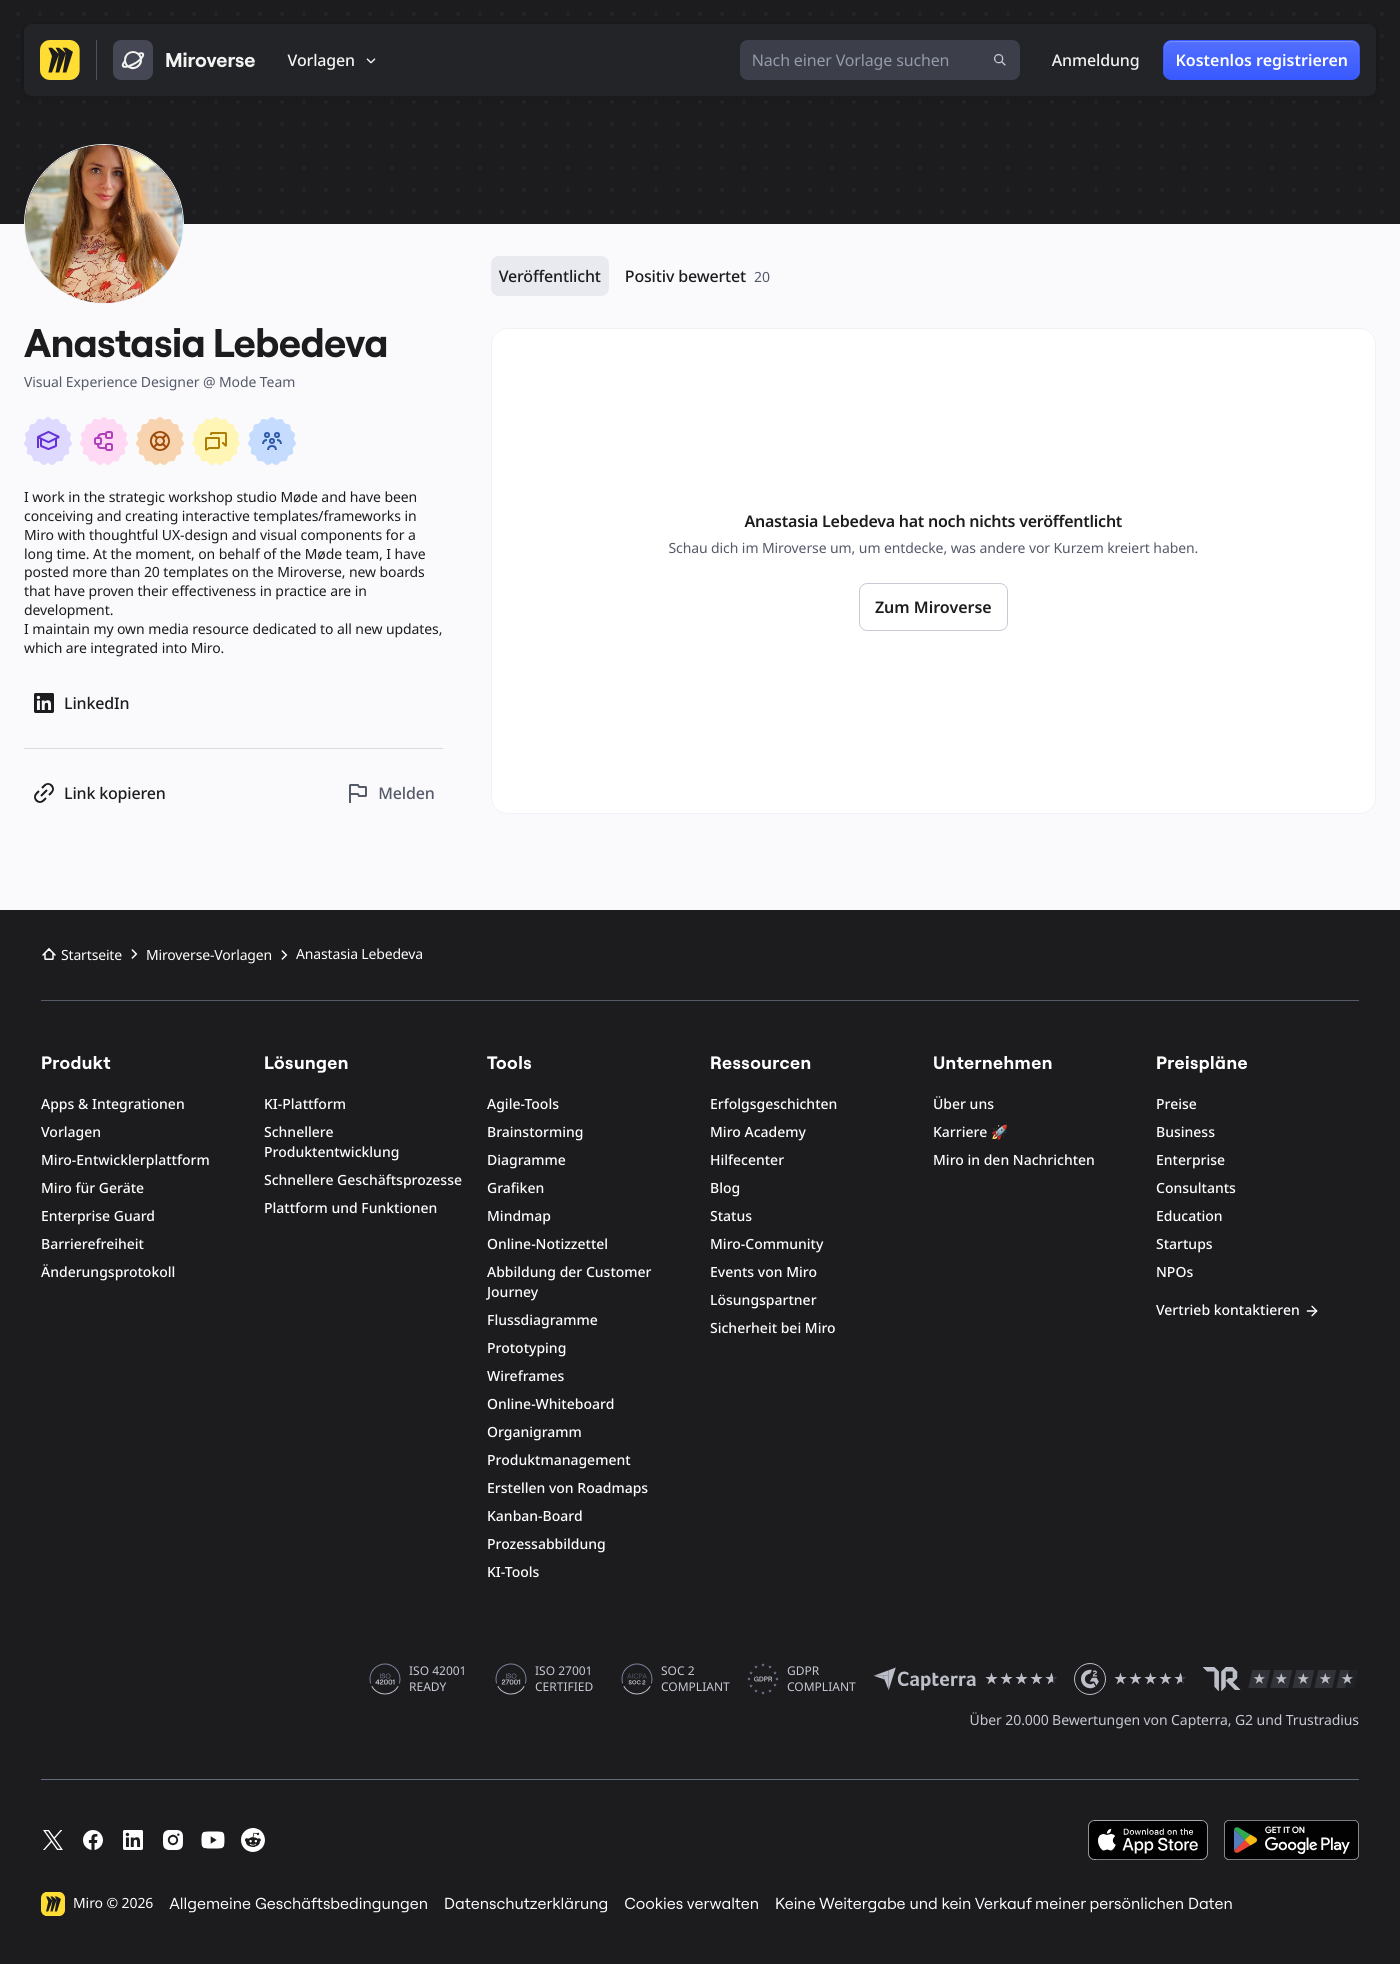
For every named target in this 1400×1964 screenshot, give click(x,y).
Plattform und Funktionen (350, 1208)
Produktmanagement (559, 1460)
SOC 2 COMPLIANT (695, 1679)
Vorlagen (71, 1132)
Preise (1176, 1104)
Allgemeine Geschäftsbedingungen (298, 1904)
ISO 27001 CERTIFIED (564, 1679)
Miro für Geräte (92, 1188)
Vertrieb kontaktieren (1238, 1310)
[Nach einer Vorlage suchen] (880, 60)
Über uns (963, 1104)
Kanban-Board (535, 1516)
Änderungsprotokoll (108, 1272)
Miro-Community (766, 1244)
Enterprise (1190, 1160)
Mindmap (519, 1216)
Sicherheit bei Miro (773, 1328)
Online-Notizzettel (547, 1244)
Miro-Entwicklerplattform (125, 1160)
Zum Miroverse (933, 607)
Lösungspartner (763, 1300)
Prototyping (526, 1348)
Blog (725, 1188)
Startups (1184, 1244)
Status (731, 1216)
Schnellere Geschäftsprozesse (363, 1180)
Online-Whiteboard (550, 1404)
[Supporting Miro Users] (160, 441)
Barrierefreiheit (92, 1244)
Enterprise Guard (98, 1216)
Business (1185, 1132)
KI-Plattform (305, 1104)
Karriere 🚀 (970, 1132)
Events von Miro (763, 1272)
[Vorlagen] (333, 60)
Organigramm (534, 1432)
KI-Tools (513, 1572)
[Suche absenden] (1000, 60)
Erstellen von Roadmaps (567, 1488)
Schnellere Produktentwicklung (331, 1142)
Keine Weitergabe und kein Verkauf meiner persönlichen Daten (1004, 1904)
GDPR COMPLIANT (821, 1679)
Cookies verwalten (691, 1904)
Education (1189, 1216)
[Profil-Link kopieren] (99, 793)
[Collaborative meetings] (216, 441)
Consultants (1196, 1188)
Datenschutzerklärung (526, 1904)
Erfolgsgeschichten (773, 1104)
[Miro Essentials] (48, 441)
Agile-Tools (523, 1104)
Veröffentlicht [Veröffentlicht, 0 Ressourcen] (550, 276)
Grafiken (515, 1188)
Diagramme (526, 1160)
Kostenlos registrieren (1261, 60)
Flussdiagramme (542, 1320)
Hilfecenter (747, 1160)
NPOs (1174, 1272)
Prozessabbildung (546, 1544)
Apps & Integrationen (113, 1104)
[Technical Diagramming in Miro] (104, 441)
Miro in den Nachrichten (1014, 1160)
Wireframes (525, 1376)
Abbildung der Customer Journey (569, 1282)
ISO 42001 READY (437, 1679)
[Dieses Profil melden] (390, 793)
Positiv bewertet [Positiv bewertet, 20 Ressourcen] (697, 276)
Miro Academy (758, 1132)
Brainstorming (535, 1132)
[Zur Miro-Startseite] (60, 60)
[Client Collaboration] (272, 441)
